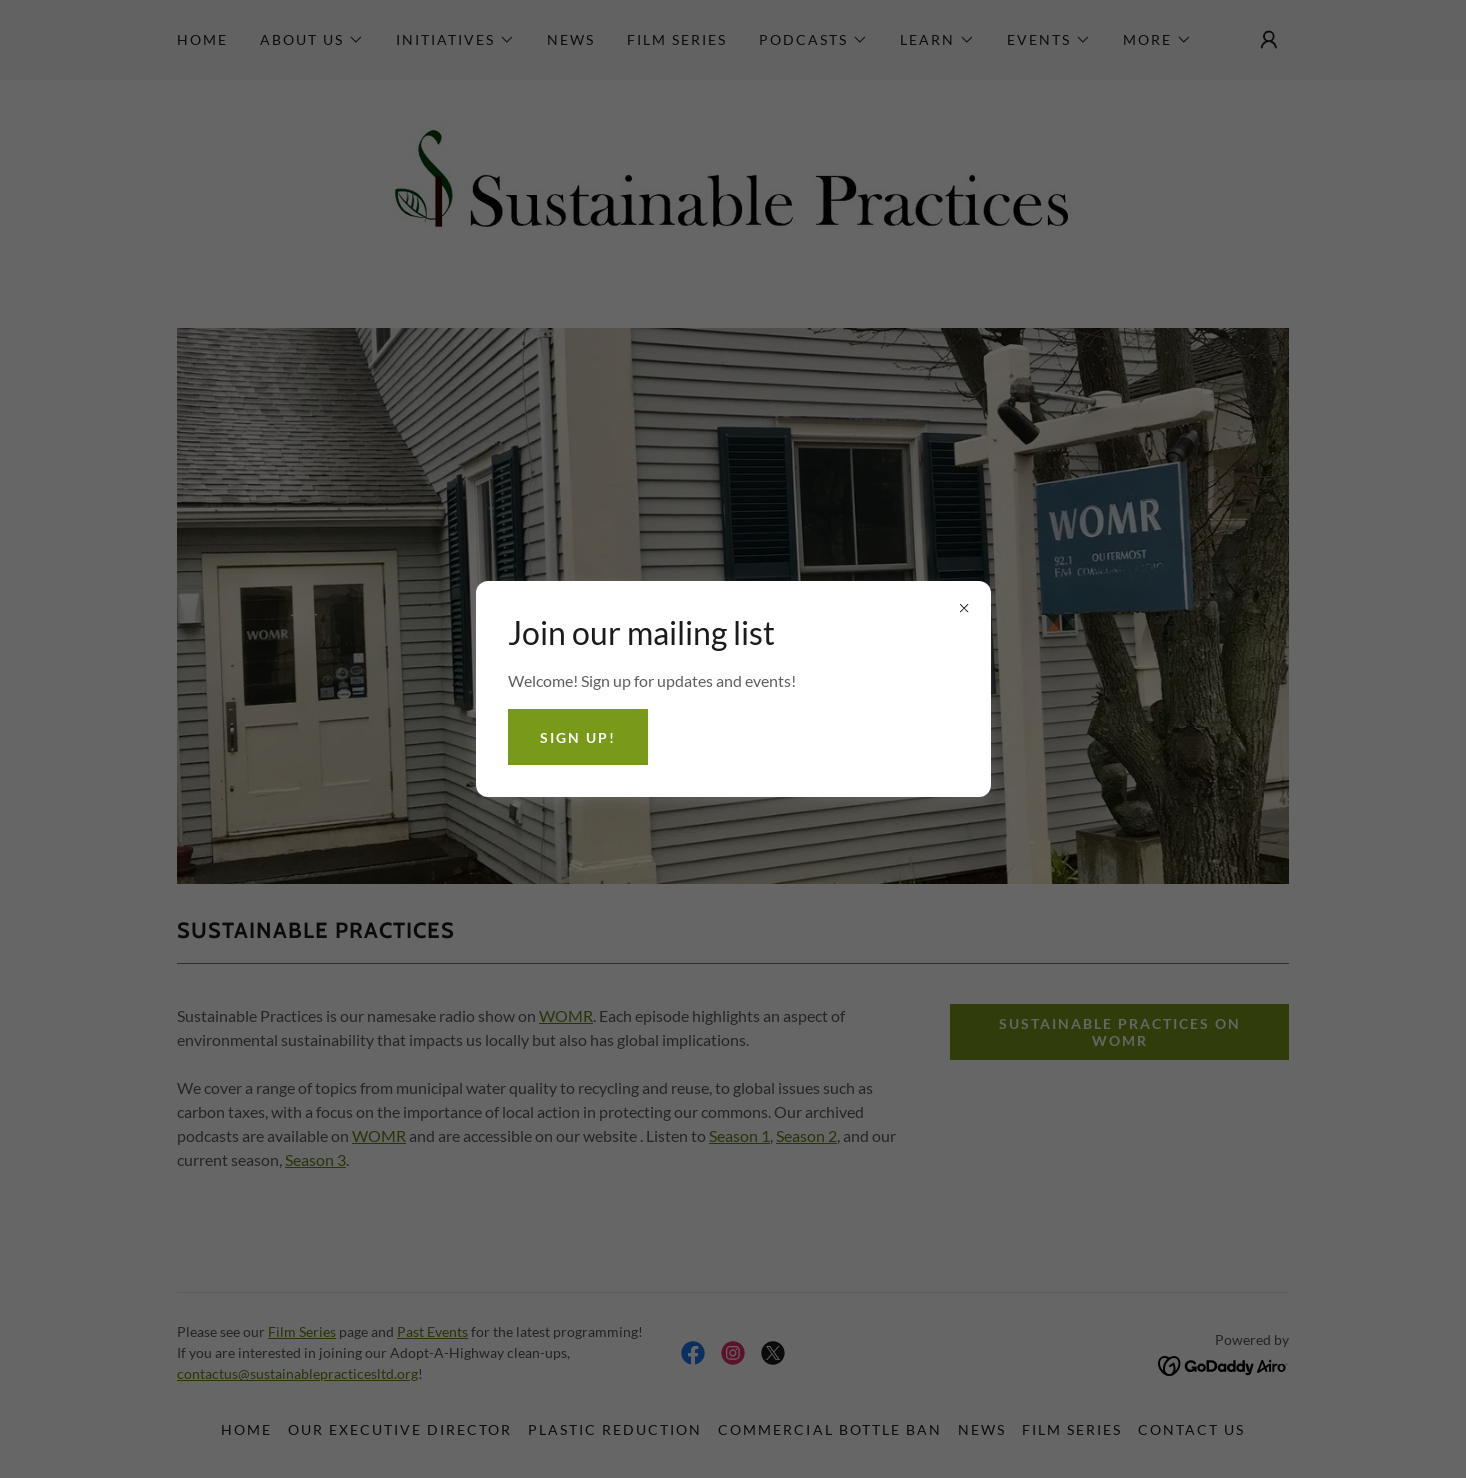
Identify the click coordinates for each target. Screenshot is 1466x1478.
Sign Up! (578, 737)
